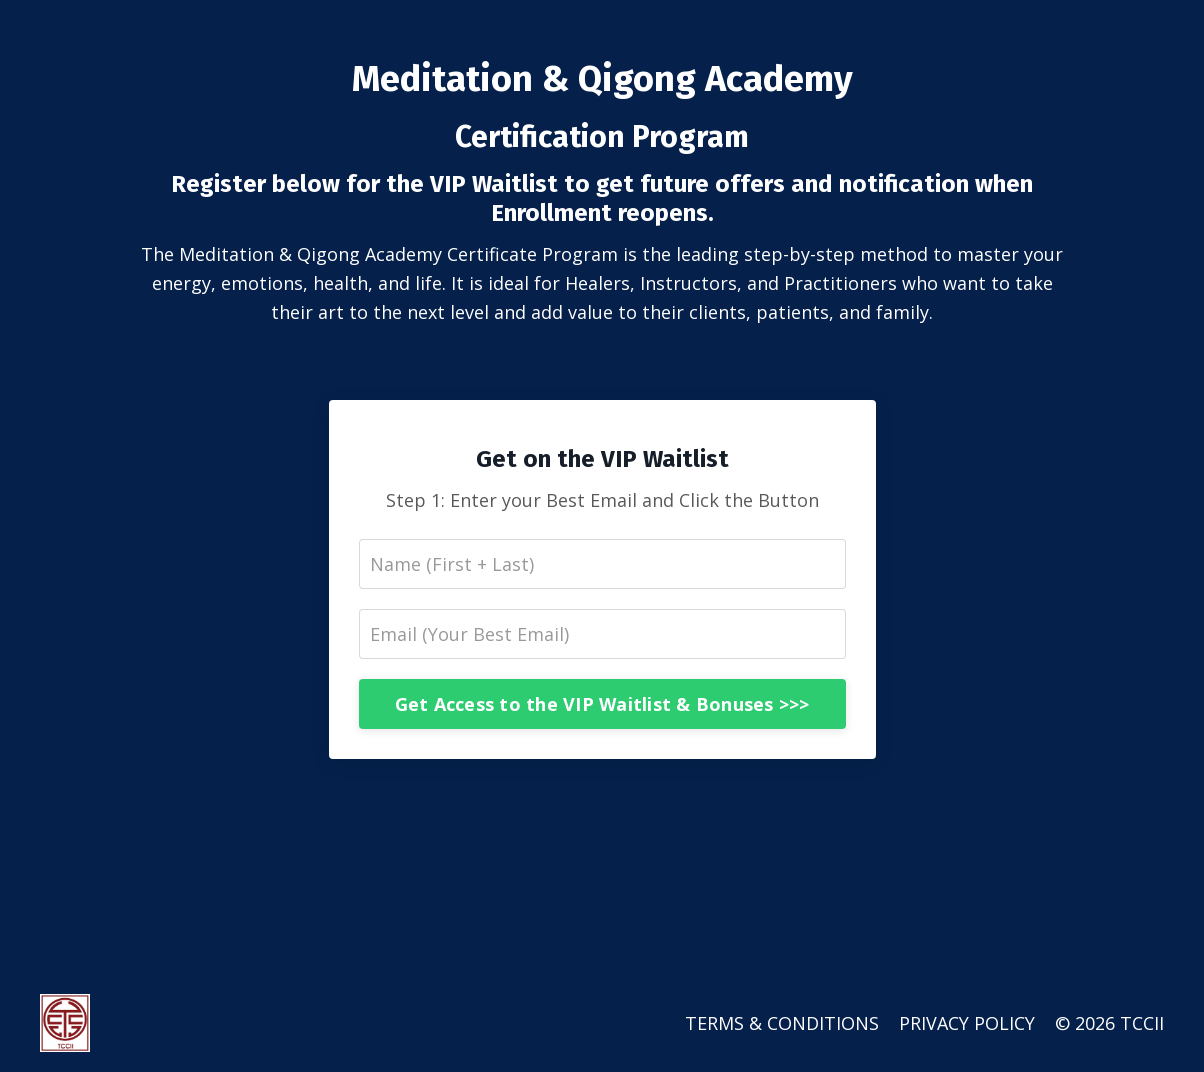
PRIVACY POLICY (967, 1023)
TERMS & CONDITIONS (782, 1023)
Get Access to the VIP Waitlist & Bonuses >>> (602, 704)
